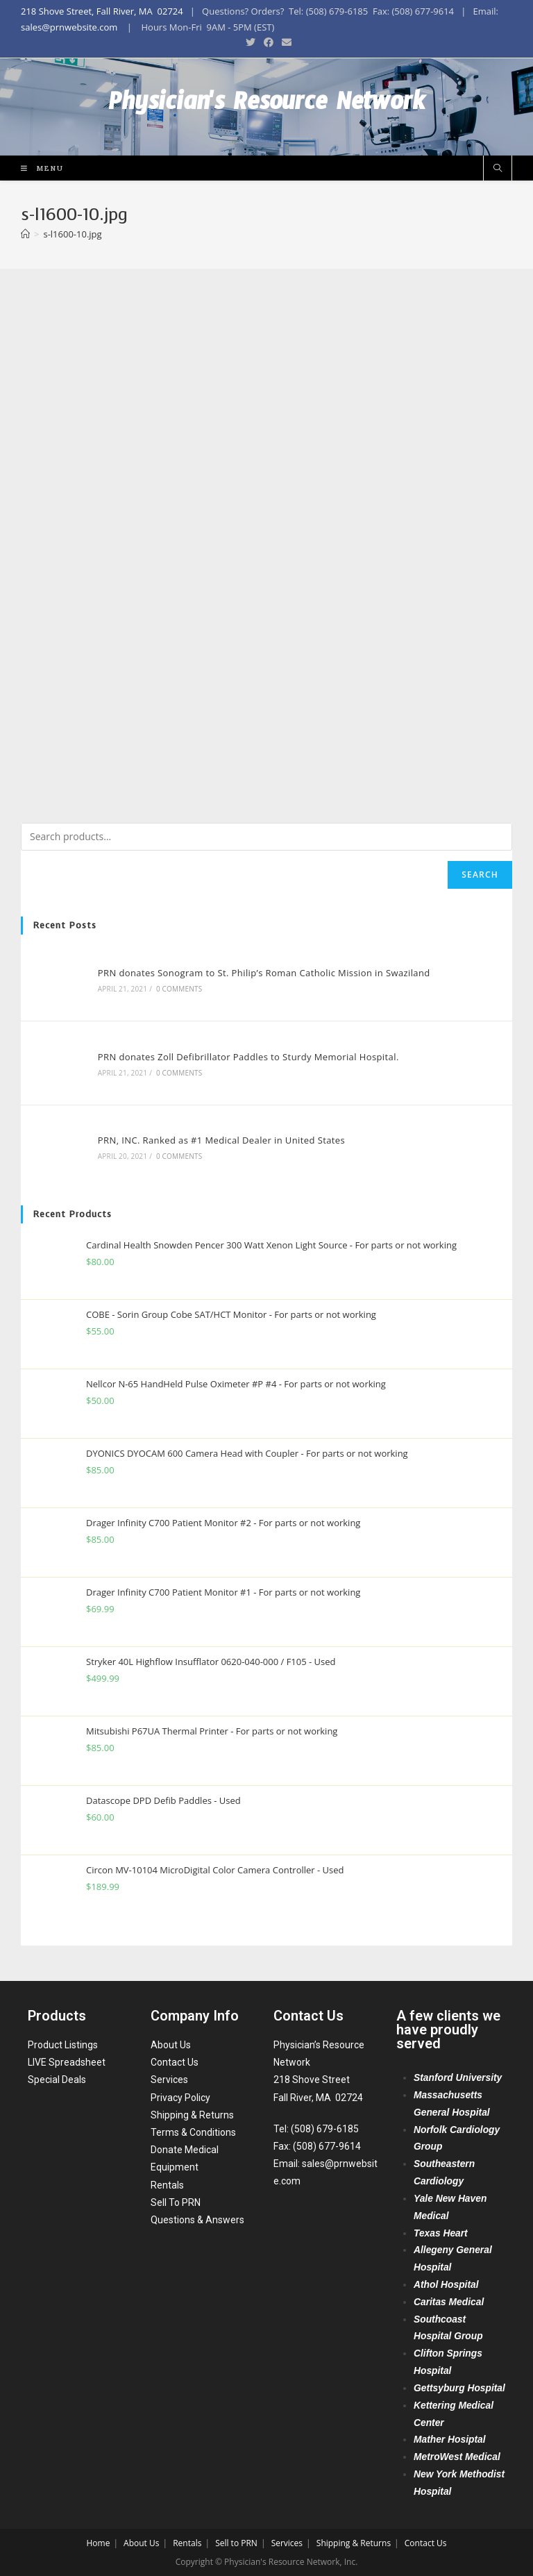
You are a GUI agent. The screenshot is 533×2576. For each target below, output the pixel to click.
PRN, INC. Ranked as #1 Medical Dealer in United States (221, 1140)
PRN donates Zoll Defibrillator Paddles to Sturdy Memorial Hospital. (248, 1057)
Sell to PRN (236, 2542)
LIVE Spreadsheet (66, 2062)
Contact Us (174, 2062)
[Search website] (497, 168)
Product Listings (63, 2044)
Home (98, 2542)
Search (480, 874)
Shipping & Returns (192, 2114)
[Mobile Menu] (37, 168)
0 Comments (179, 989)
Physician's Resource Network (266, 107)
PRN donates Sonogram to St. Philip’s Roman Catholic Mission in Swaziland (264, 973)
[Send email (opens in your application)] (284, 42)
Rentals (167, 2184)
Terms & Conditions (193, 2131)
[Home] (25, 234)
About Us (171, 2044)
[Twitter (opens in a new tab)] (251, 42)
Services (169, 2079)
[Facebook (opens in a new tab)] (269, 42)
